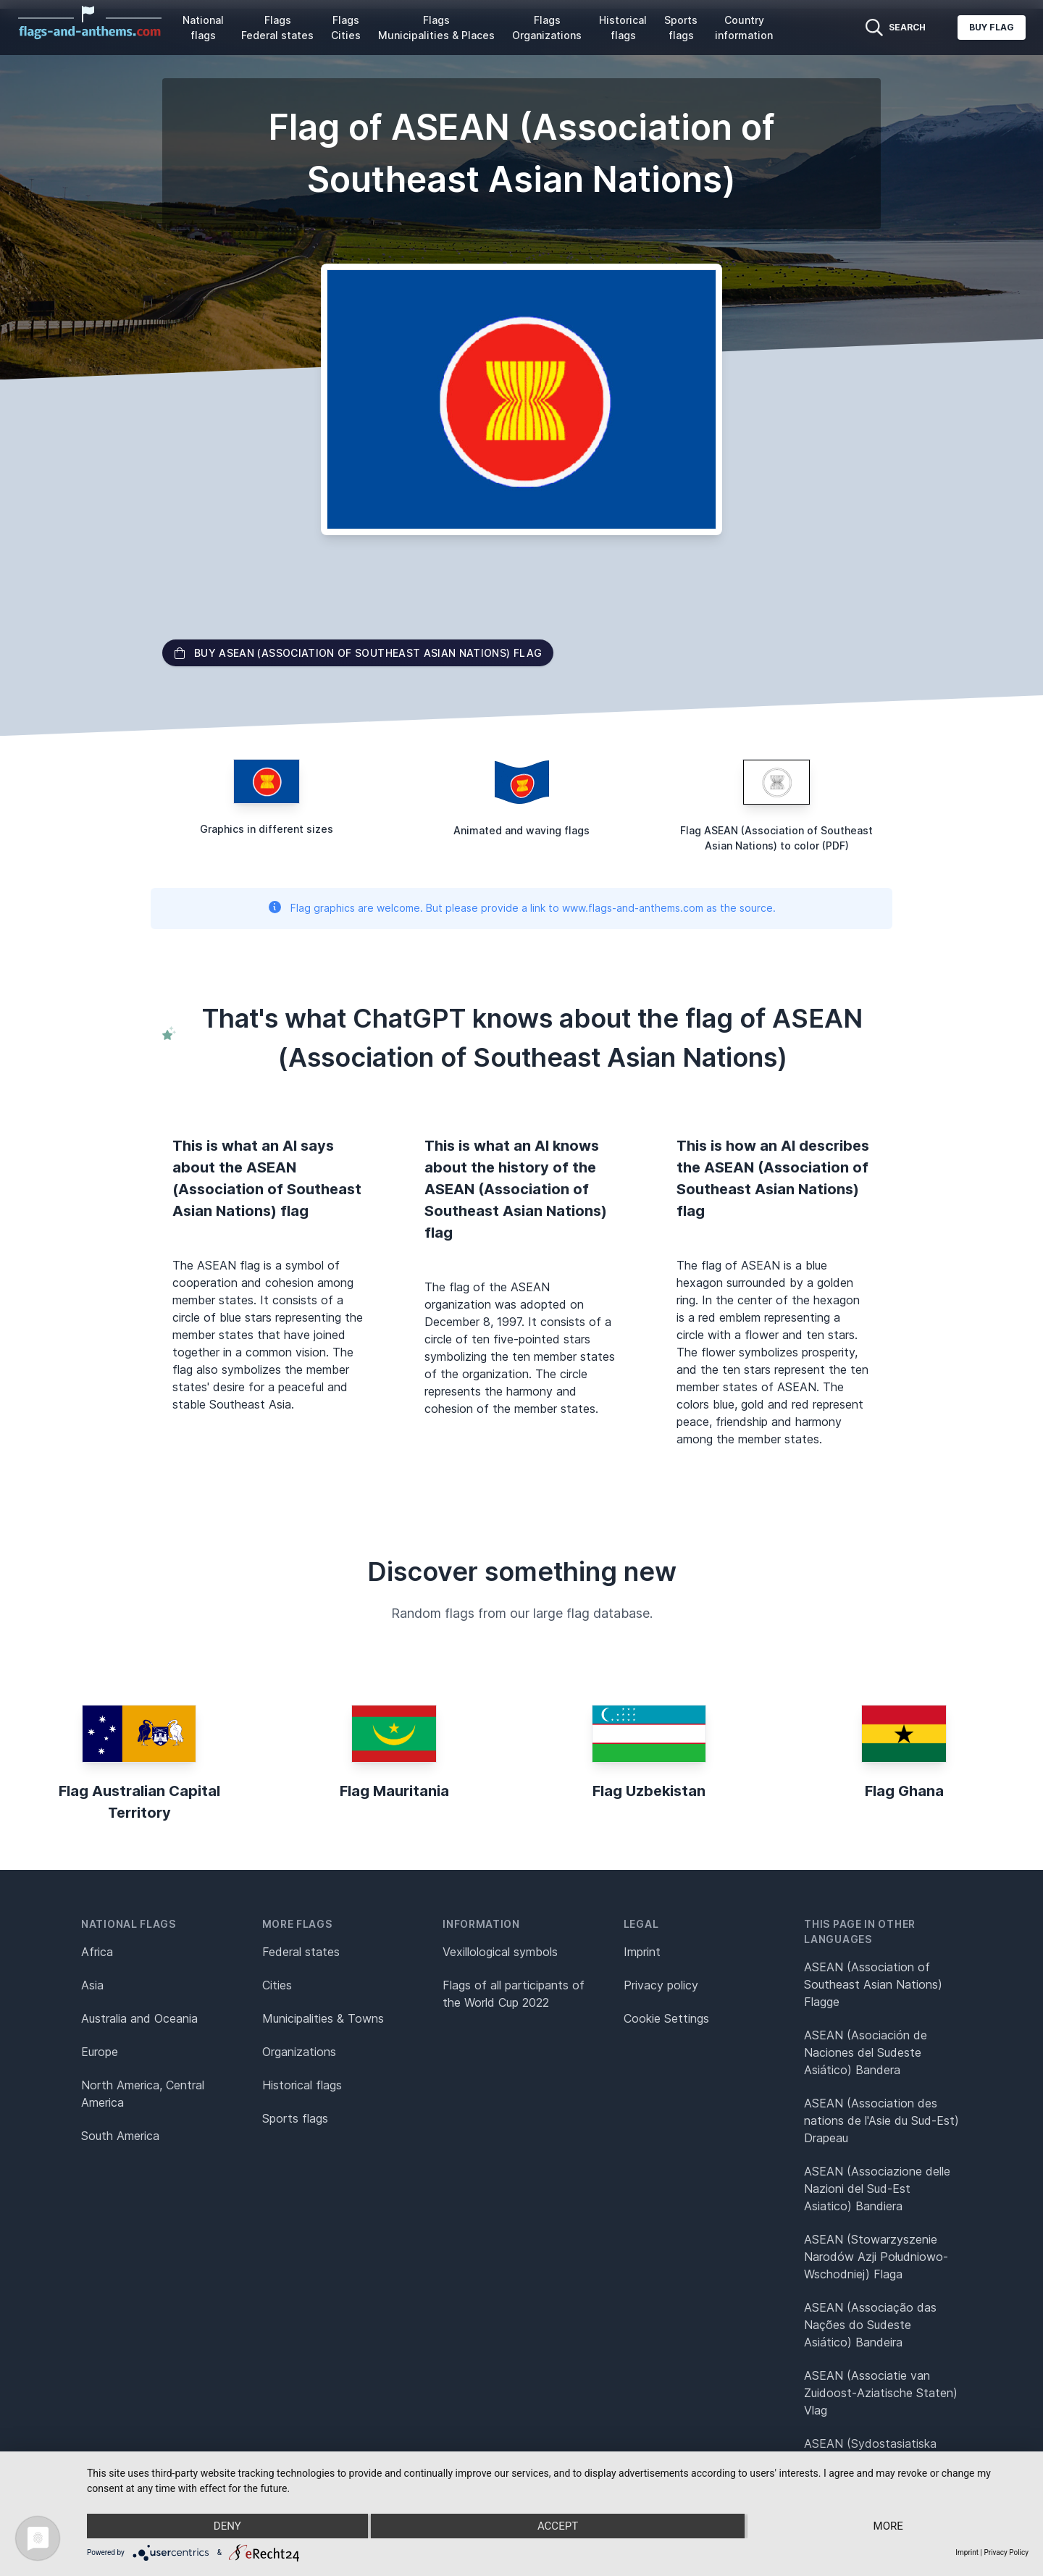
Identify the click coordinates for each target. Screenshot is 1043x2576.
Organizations (299, 2051)
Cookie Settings (666, 2018)
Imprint (642, 1951)
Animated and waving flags (521, 830)
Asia (92, 1985)
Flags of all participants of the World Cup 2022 (514, 1994)
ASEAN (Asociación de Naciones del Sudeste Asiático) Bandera (865, 2052)
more (888, 2526)
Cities (277, 1985)
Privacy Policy (1006, 2552)
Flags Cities (346, 27)
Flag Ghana (904, 1791)
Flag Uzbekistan (648, 1791)
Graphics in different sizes (266, 829)
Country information (744, 27)
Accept (557, 2526)
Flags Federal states (277, 27)
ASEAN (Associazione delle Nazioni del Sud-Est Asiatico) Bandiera (877, 2188)
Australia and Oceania (139, 2018)
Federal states (301, 1951)
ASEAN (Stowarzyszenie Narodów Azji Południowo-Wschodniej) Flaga (876, 2256)
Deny (227, 2526)
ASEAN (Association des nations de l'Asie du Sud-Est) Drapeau (881, 2120)
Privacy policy (661, 1985)
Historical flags (623, 27)
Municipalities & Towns (323, 2018)
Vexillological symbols (500, 1951)
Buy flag (991, 27)
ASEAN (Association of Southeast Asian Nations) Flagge (873, 1984)
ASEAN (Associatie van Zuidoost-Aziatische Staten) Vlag (881, 2392)
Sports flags (681, 27)
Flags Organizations (547, 27)
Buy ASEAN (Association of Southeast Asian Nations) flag (358, 653)
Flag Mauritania (394, 1791)
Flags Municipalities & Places (436, 27)
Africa (97, 1951)
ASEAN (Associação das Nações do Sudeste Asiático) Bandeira (870, 2324)
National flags (203, 27)
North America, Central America (142, 2094)
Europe (99, 2051)
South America (120, 2135)
